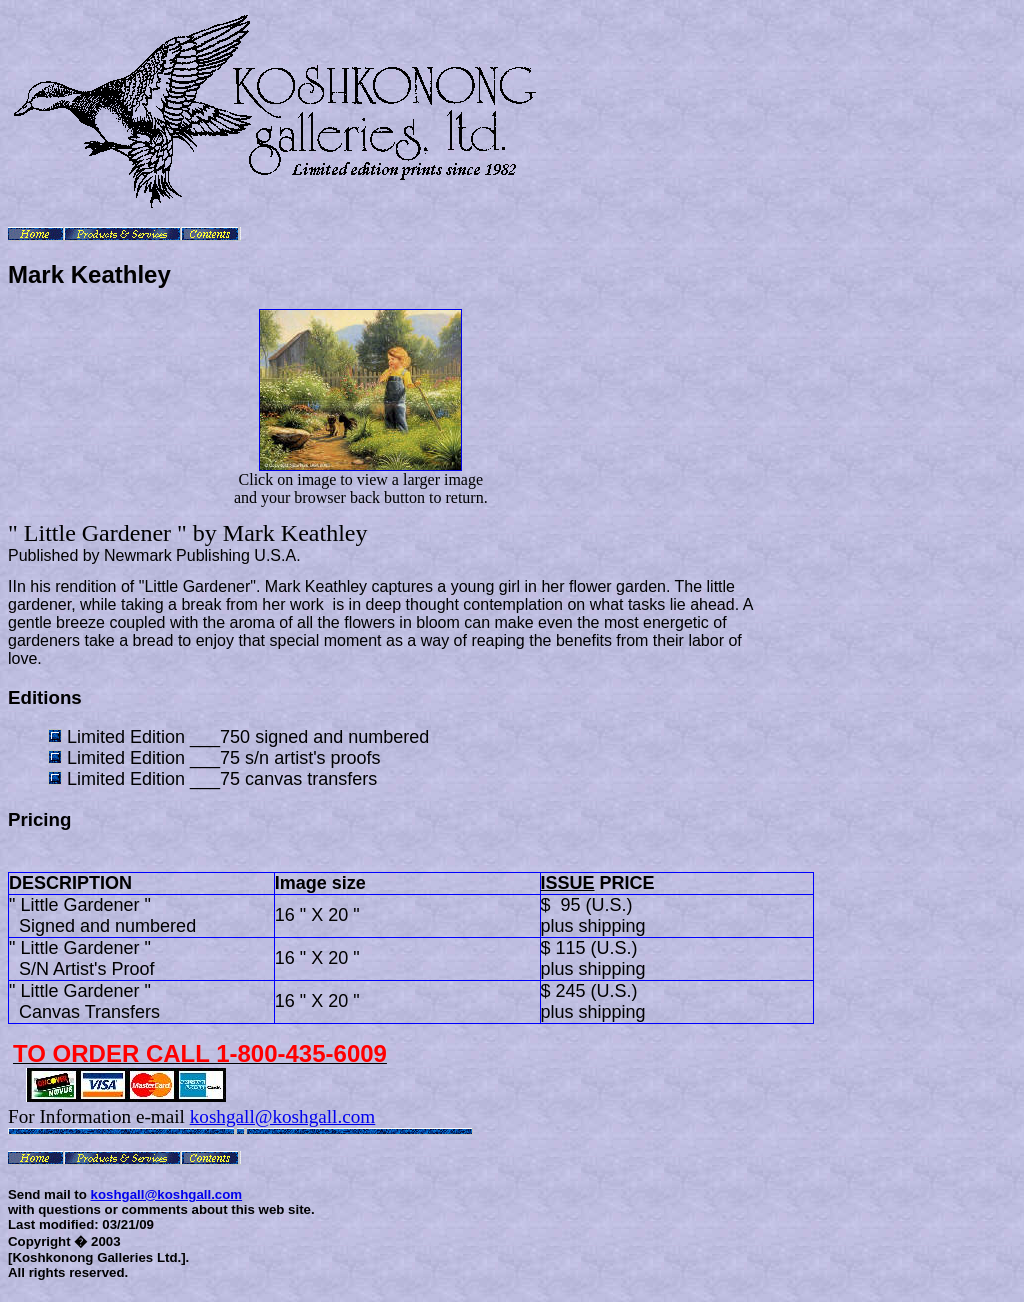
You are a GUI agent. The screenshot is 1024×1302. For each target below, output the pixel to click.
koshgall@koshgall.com (283, 1116)
